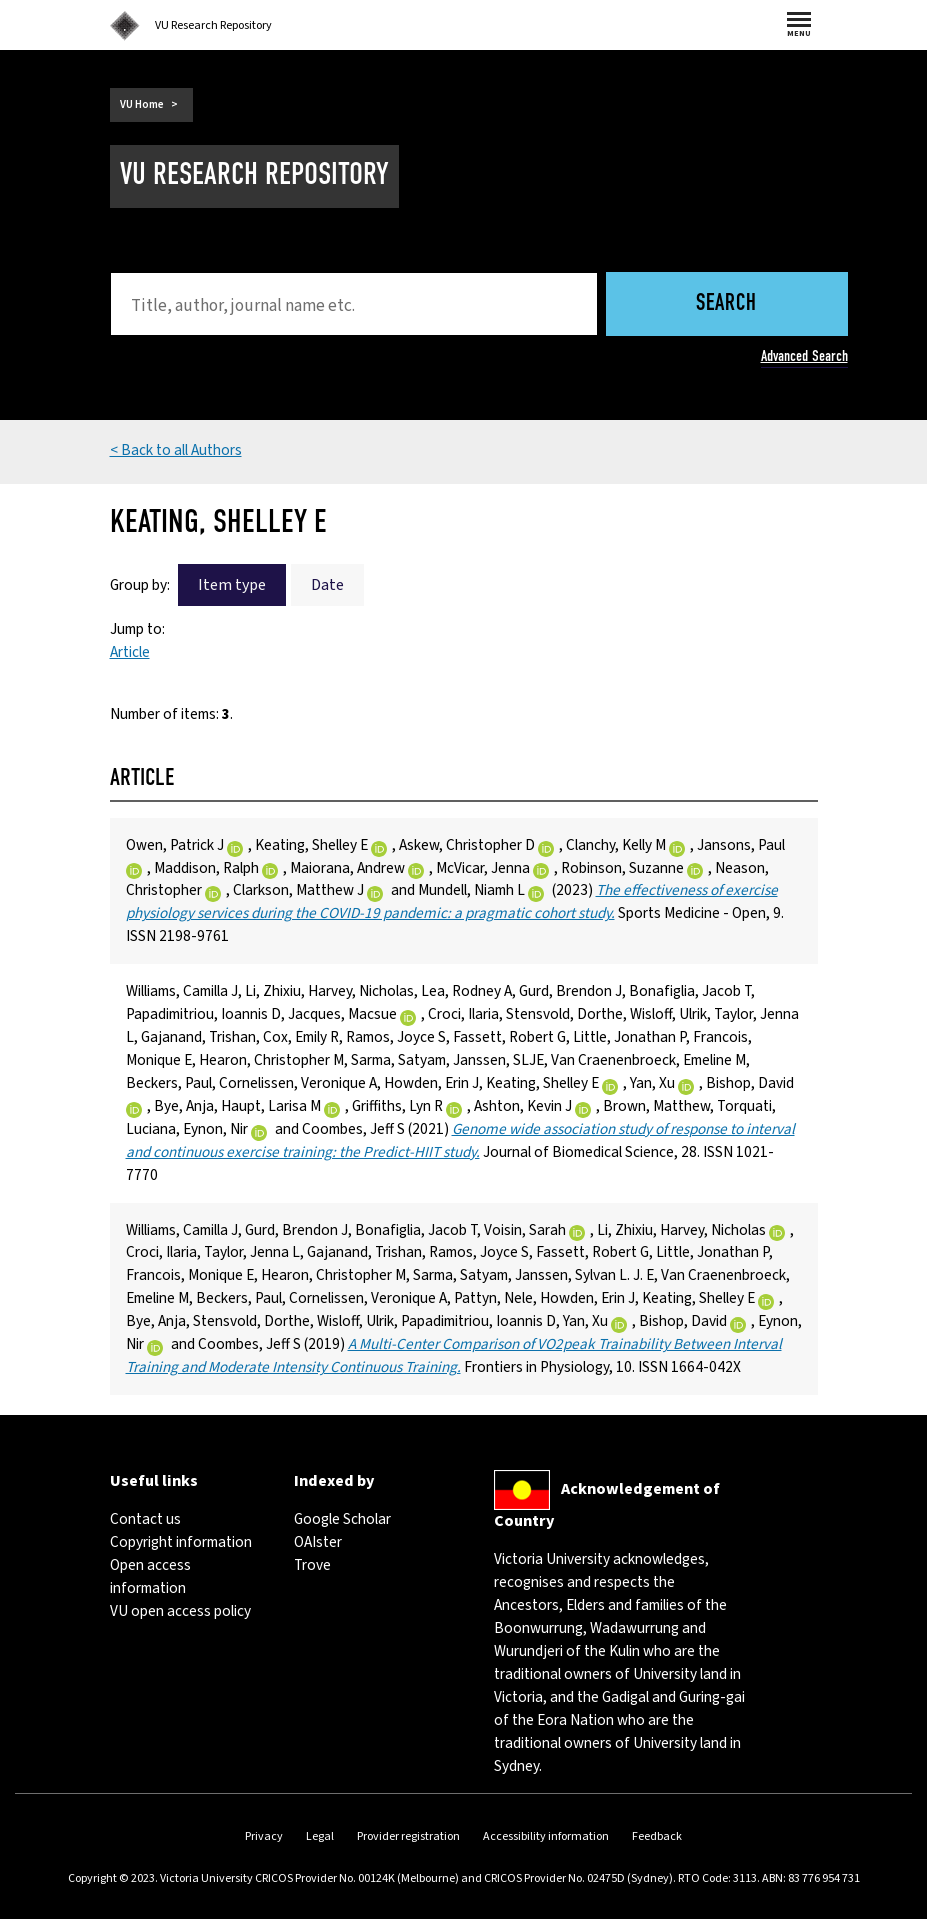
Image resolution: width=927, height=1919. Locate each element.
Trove (312, 1565)
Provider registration (408, 1836)
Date (327, 585)
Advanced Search (804, 356)
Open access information (150, 1576)
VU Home (142, 104)
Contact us (145, 1519)
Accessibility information (546, 1836)
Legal (320, 1836)
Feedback (657, 1836)
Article (130, 652)
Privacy (264, 1836)
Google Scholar (342, 1519)
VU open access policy (180, 1611)
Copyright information (181, 1542)
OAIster (318, 1542)
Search (726, 304)
